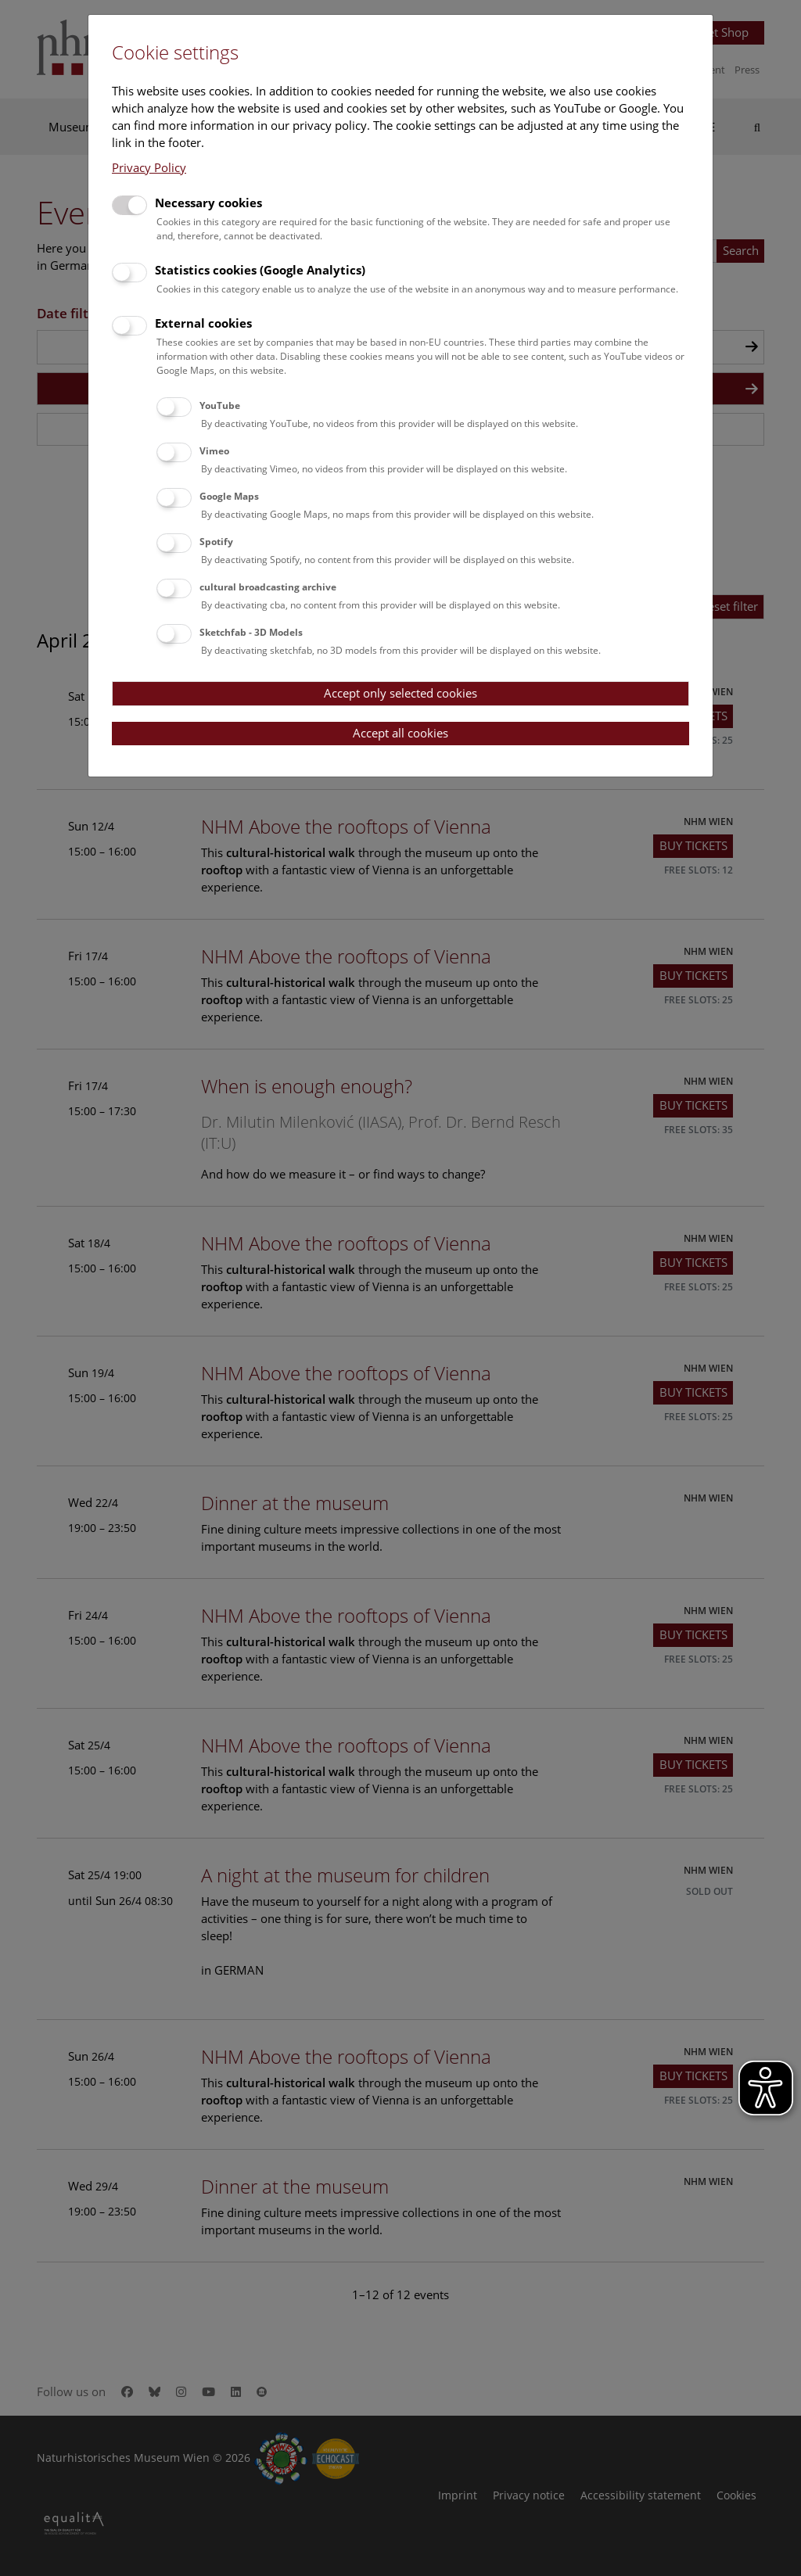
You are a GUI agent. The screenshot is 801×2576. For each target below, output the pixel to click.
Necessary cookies (208, 202)
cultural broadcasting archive (267, 587)
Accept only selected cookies (400, 693)
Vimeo (214, 450)
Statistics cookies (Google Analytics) (260, 270)
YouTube (219, 405)
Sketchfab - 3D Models (251, 632)
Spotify (216, 541)
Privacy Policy (149, 167)
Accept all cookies (400, 733)
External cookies (203, 323)
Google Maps (229, 496)
